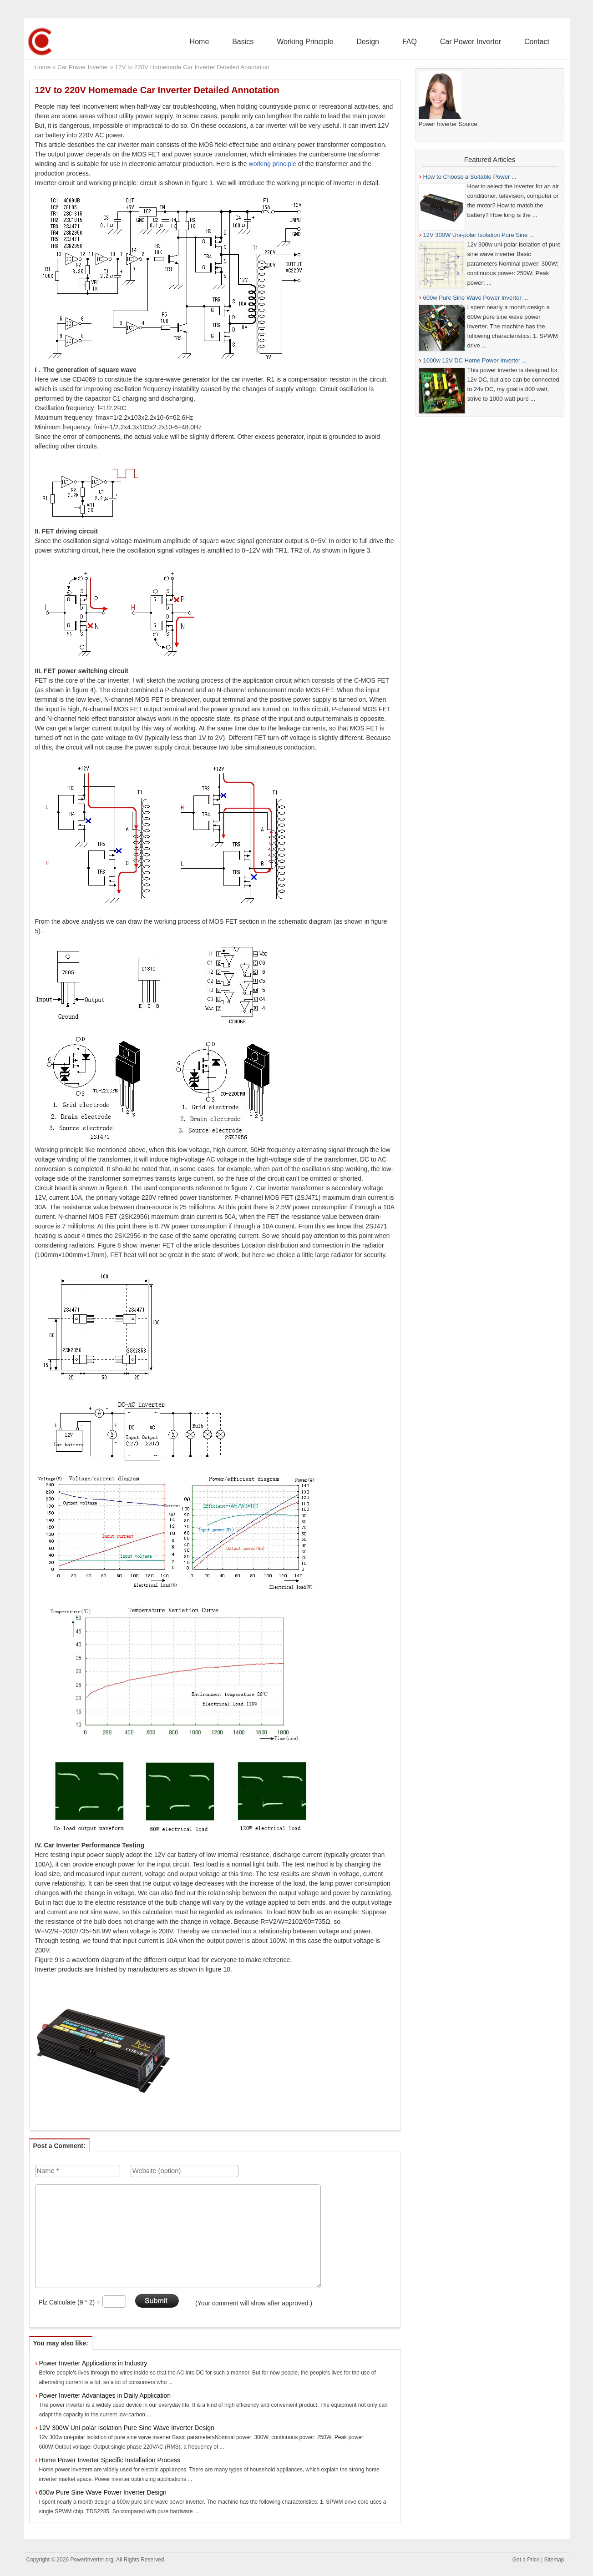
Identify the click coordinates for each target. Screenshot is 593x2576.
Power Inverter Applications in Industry (93, 2363)
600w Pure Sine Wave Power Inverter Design (103, 2492)
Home (249, 41)
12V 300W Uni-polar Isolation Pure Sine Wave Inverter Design (126, 2427)
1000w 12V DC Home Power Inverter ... (475, 360)
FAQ (428, 41)
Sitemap (554, 2559)
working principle (272, 163)
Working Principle (340, 41)
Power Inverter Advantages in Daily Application (105, 2395)
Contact (540, 41)
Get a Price (526, 2559)
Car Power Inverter (481, 41)
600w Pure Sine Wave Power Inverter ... (475, 297)
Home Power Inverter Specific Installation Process (109, 2460)
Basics (285, 41)
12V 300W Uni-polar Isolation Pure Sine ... (478, 234)
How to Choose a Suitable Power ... (470, 176)
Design (395, 41)
